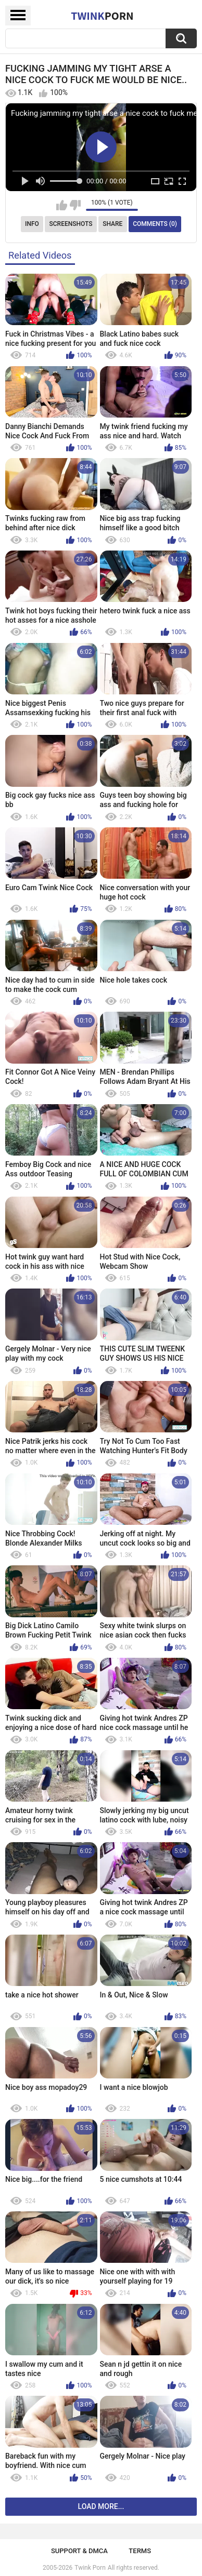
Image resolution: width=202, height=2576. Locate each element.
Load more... (101, 2506)
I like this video (61, 205)
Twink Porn (89, 2567)
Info (32, 223)
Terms (140, 2551)
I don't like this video (75, 205)
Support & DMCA (79, 2551)
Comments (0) (155, 223)
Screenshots (71, 223)
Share (112, 223)
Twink (102, 15)
